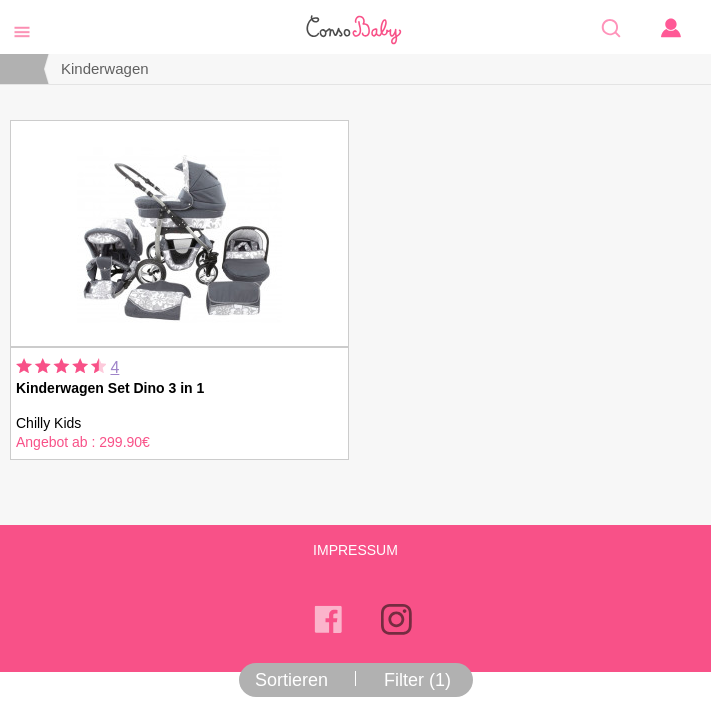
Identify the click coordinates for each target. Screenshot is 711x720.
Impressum (355, 550)
